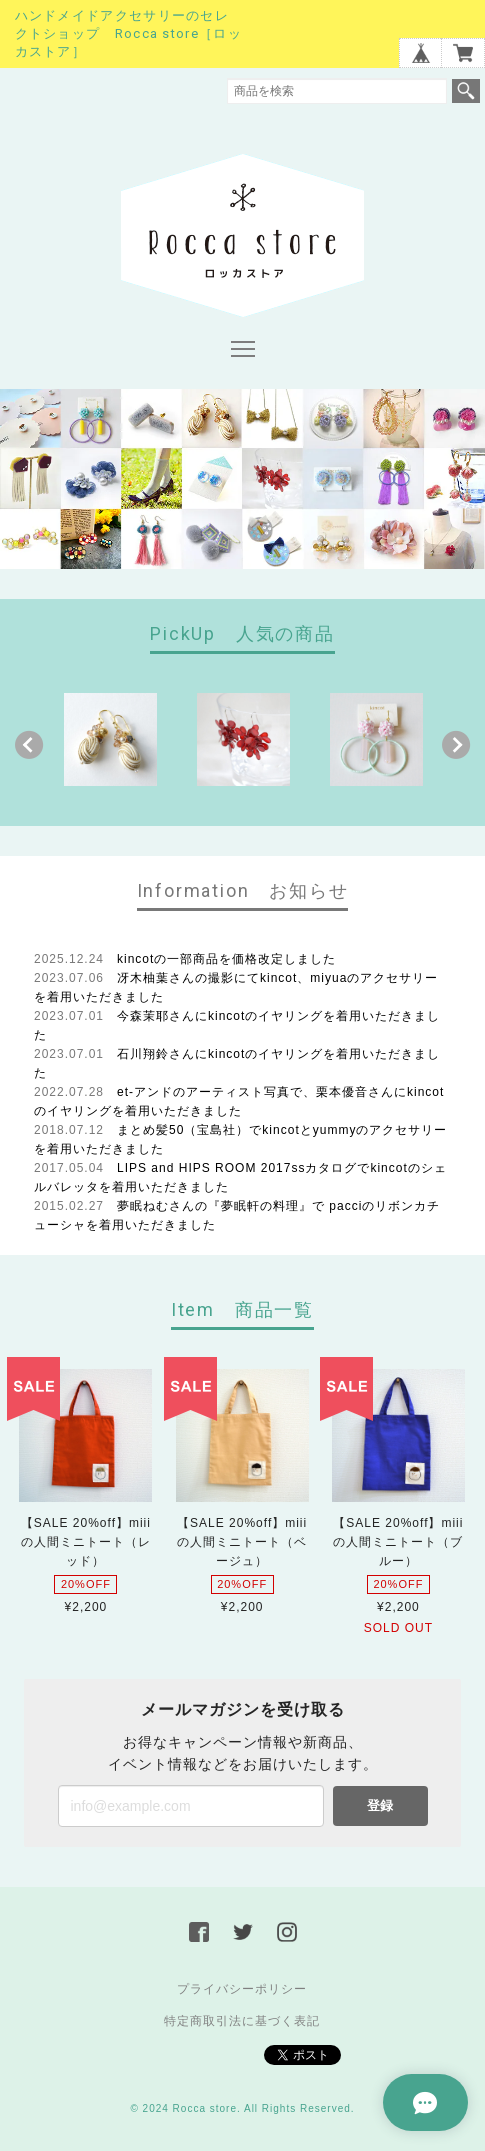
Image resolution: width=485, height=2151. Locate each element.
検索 (466, 91)
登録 (380, 1805)
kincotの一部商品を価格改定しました (226, 959)
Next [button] (456, 745)
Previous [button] (29, 745)
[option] (110, 739)
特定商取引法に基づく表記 (242, 2021)
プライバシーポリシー (242, 1989)
